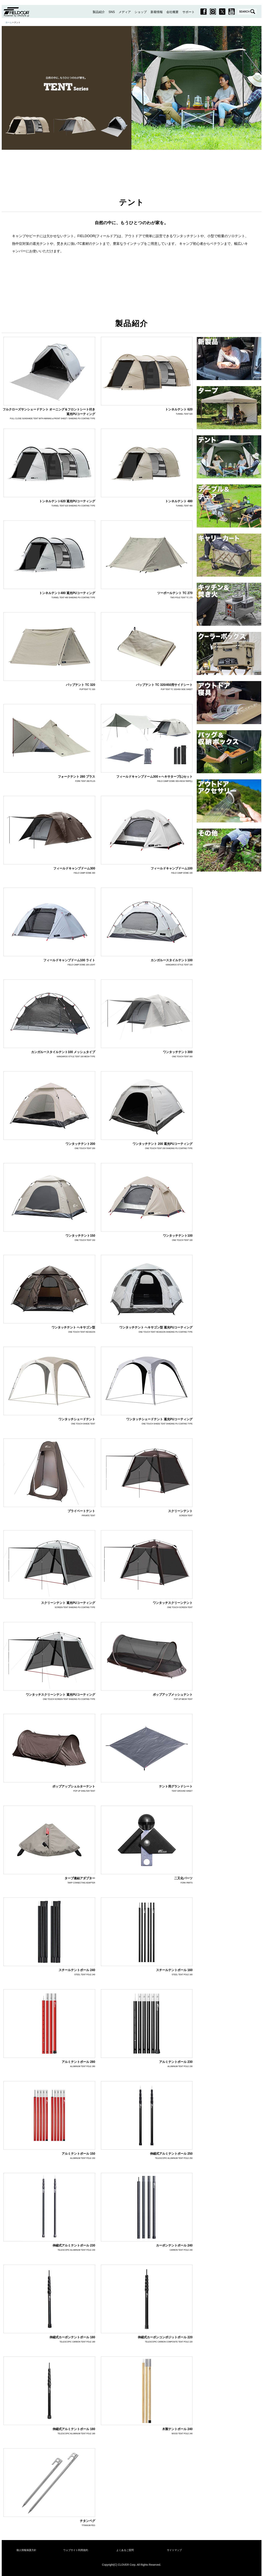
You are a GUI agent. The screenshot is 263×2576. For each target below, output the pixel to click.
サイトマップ (174, 2550)
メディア (125, 12)
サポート (188, 12)
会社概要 (172, 12)
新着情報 (157, 12)
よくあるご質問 (125, 2550)
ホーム (9, 22)
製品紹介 (99, 12)
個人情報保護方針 (26, 2550)
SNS (111, 12)
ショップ (140, 12)
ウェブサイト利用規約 (75, 2550)
